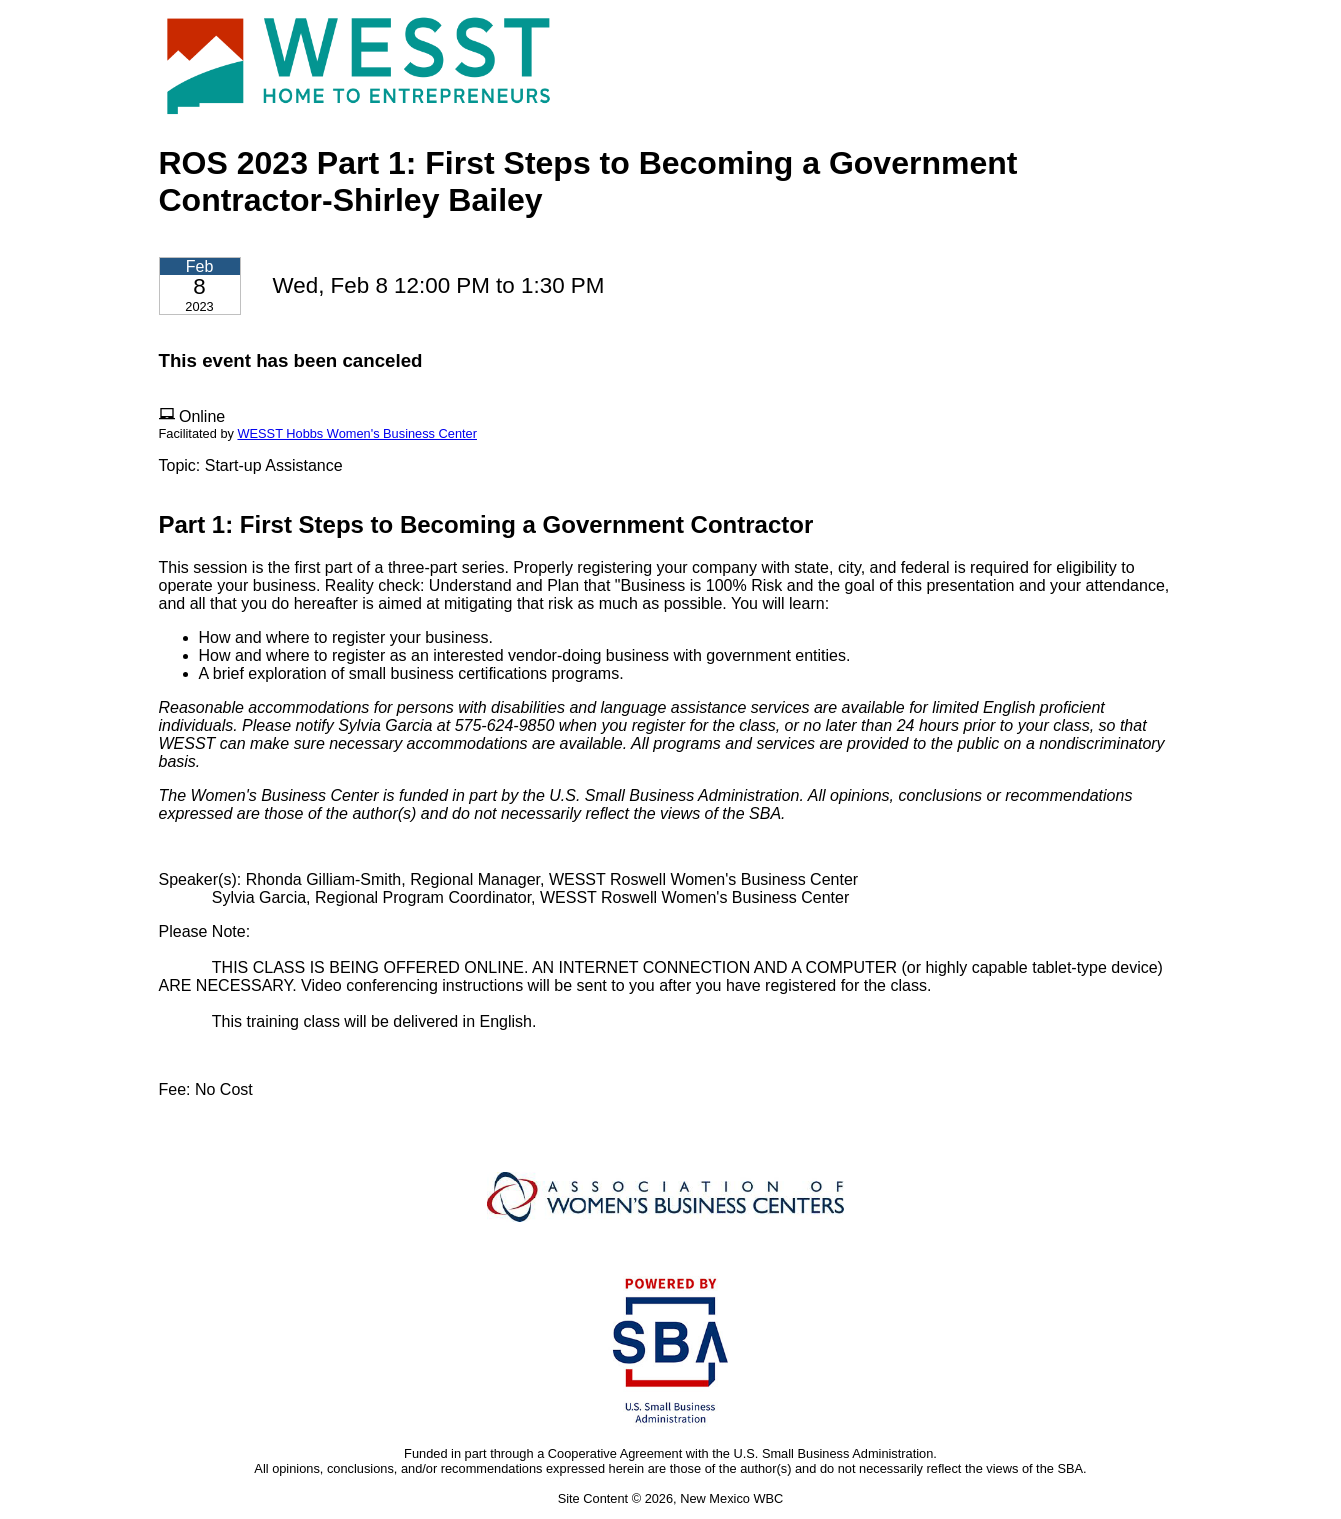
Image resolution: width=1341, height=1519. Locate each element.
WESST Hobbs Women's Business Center (357, 433)
